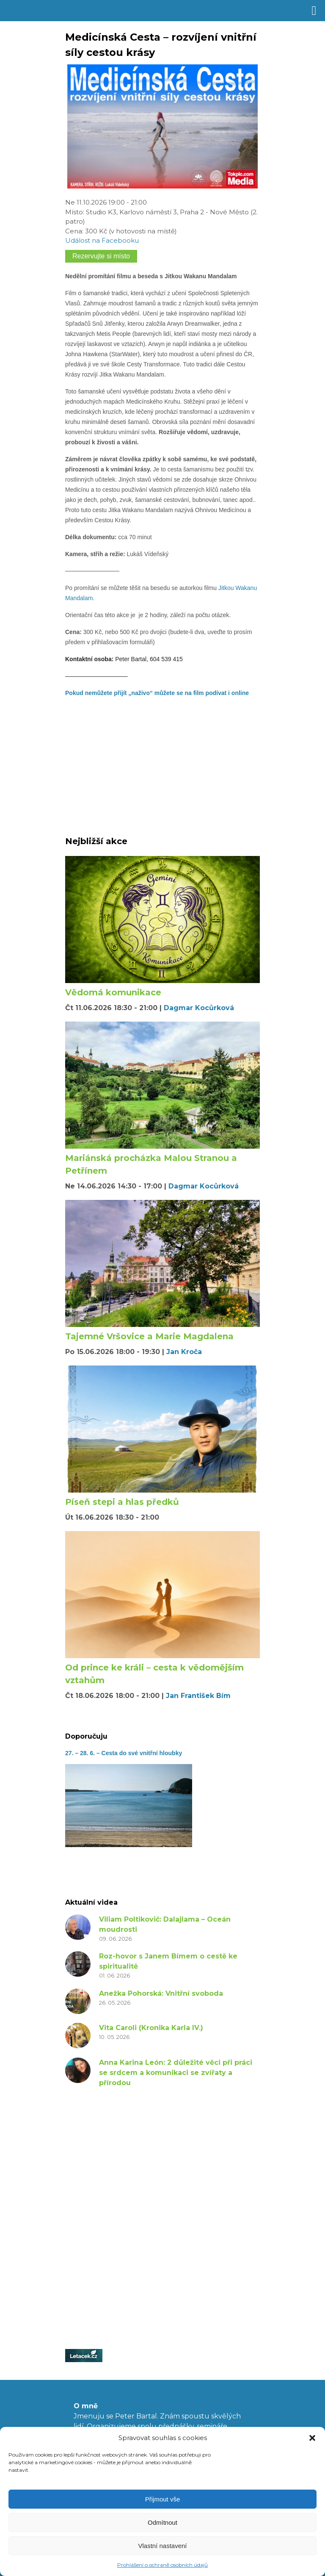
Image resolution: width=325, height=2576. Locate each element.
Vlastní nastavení (162, 2545)
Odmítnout (162, 2522)
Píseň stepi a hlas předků (122, 1502)
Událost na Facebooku (102, 240)
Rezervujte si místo (101, 256)
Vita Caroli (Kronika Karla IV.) (151, 2028)
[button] (312, 2438)
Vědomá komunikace (113, 992)
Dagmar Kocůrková (199, 1008)
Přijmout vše (162, 2499)
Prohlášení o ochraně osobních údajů (162, 2565)
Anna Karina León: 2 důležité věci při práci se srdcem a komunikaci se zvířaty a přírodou (175, 2072)
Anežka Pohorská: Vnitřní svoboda (161, 1993)
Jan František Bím (198, 1696)
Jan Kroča (184, 1352)
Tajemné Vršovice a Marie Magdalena (149, 1336)
